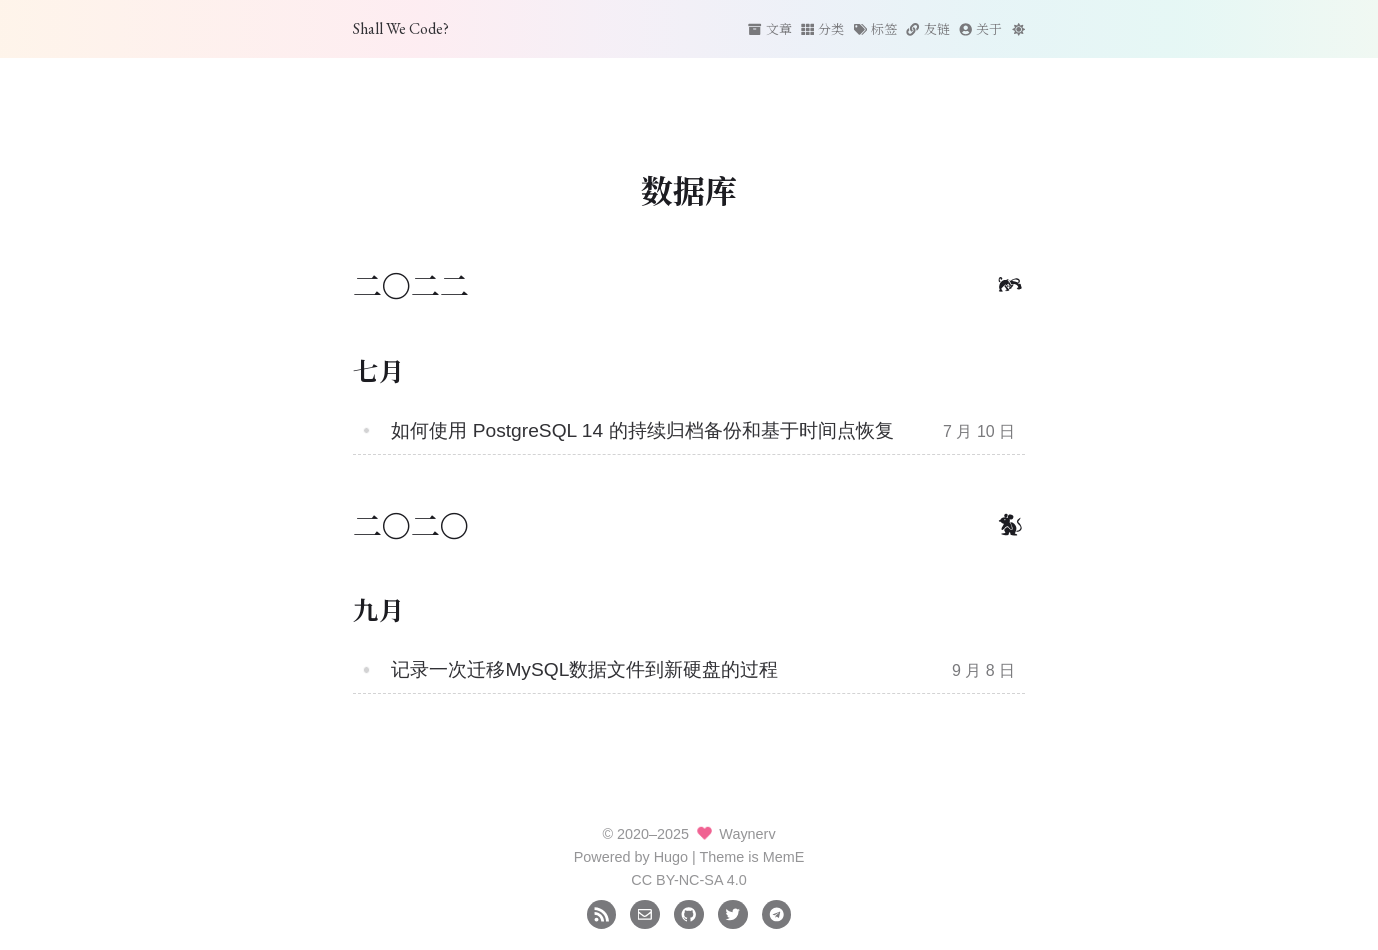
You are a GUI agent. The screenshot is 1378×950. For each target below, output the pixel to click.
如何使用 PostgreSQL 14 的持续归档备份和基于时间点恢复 (642, 430)
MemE (784, 857)
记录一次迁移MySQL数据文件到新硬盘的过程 (584, 669)
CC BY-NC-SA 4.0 (688, 880)
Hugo (671, 857)
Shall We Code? (401, 28)
